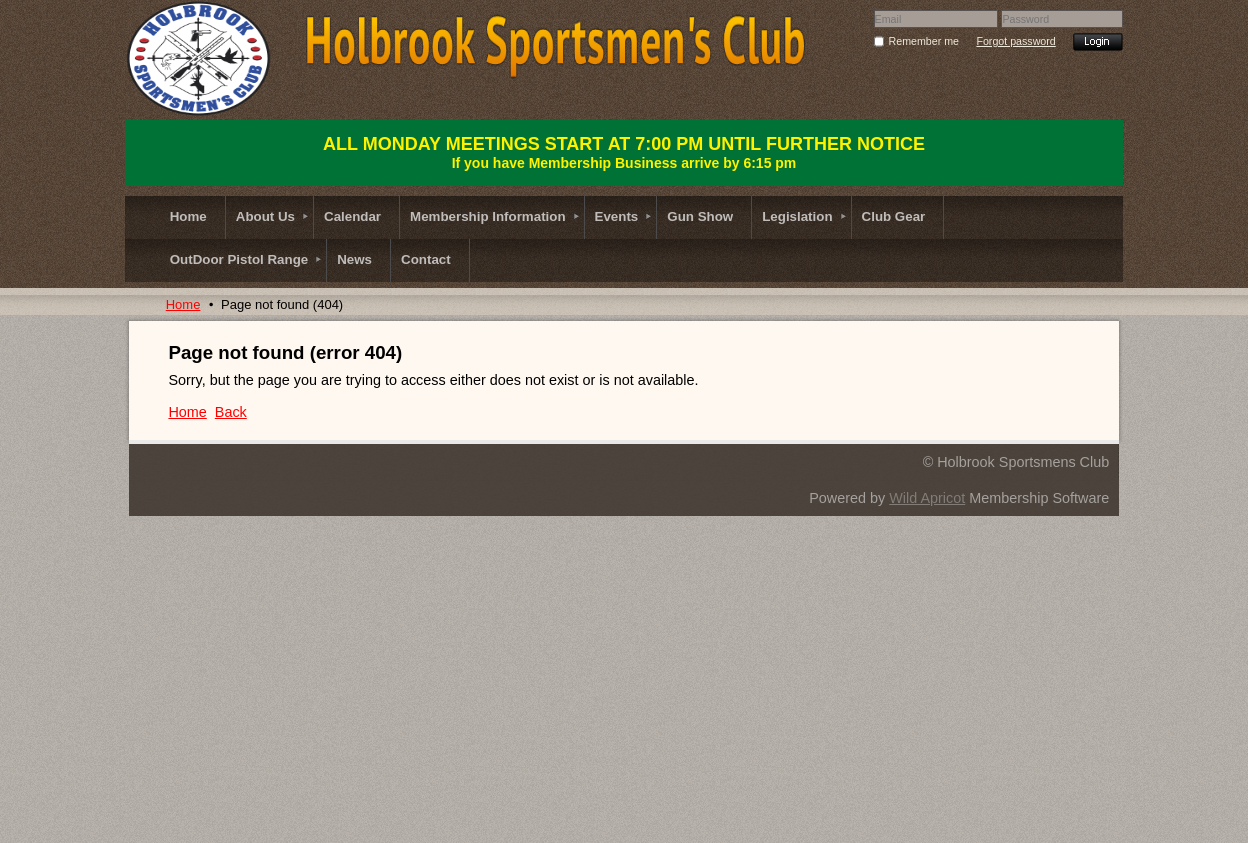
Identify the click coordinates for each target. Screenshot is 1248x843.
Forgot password (1015, 41)
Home (183, 304)
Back (231, 412)
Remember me (924, 41)
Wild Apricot (927, 498)
